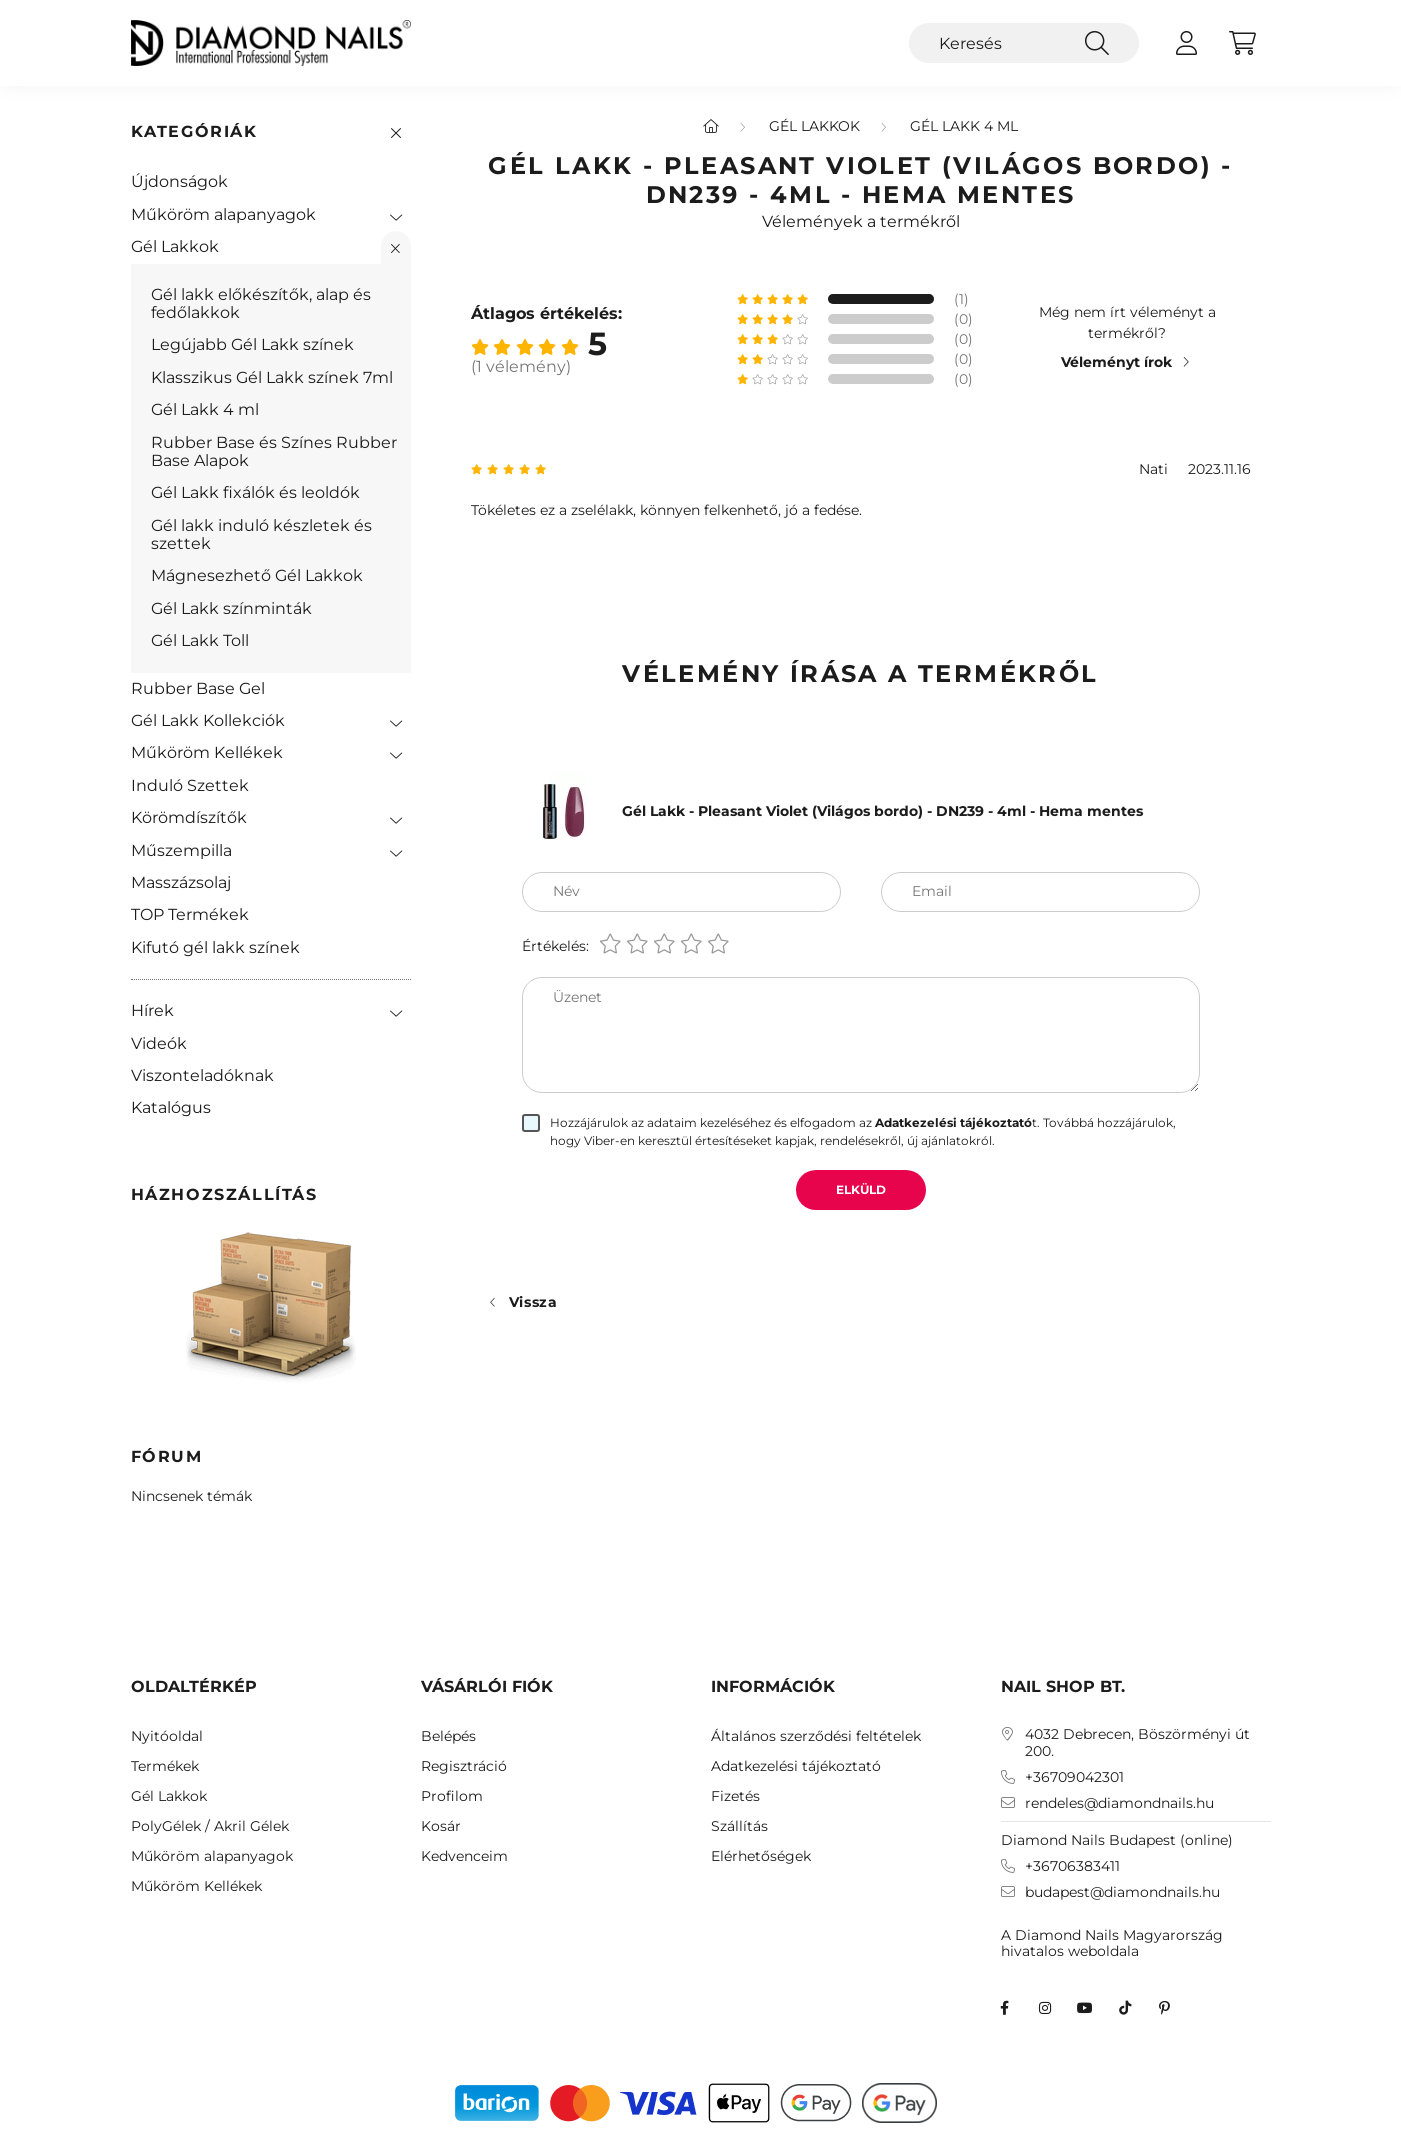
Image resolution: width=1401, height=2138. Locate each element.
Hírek (152, 1010)
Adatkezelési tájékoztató (796, 1766)
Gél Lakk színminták (231, 608)
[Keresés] (1024, 43)
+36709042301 (1074, 1777)
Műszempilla (181, 850)
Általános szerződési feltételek (816, 1736)
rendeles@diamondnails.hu (1119, 1803)
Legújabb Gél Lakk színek (252, 344)
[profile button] (1187, 43)
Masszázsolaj (181, 882)
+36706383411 (1072, 1866)
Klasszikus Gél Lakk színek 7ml (272, 377)
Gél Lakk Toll (200, 640)
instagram (1045, 2008)
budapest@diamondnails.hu (1122, 1892)
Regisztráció (464, 1766)
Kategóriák (194, 131)
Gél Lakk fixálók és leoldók (255, 492)
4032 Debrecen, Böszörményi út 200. (1137, 1743)
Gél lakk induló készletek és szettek (261, 534)
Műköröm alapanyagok (223, 214)
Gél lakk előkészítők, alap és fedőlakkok (261, 303)
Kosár (441, 1826)
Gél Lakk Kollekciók (208, 720)
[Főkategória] (711, 126)
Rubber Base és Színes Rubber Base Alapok (274, 451)
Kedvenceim (464, 1856)
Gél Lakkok (175, 246)
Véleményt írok (1116, 362)
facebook (1005, 2008)
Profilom (452, 1796)
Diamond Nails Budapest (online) (1117, 1840)
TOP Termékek (190, 914)
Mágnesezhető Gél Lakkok (257, 575)
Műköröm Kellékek (207, 752)
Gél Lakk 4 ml (205, 409)
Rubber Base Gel (198, 688)
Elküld (861, 1189)
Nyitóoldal (167, 1736)
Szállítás (739, 1826)
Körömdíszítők (189, 817)
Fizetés (735, 1796)
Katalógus (171, 1107)
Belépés (448, 1736)
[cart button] (1243, 43)
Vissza (533, 1302)
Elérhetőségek (761, 1856)
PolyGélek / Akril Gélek (210, 1826)
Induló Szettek (190, 785)
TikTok (1125, 2008)
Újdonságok (179, 181)
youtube (1085, 2008)
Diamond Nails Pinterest (1165, 2008)
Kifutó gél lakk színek (215, 947)
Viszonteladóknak (202, 1075)
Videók (159, 1043)
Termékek (165, 1766)
